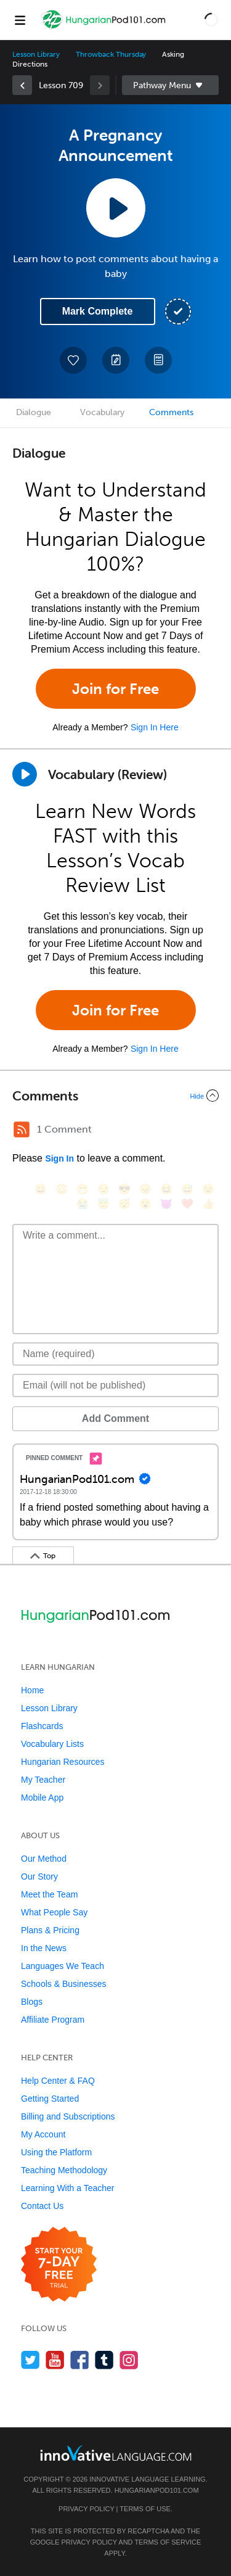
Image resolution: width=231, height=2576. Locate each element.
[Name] (115, 1354)
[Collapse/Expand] (115, 1095)
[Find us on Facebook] (79, 2359)
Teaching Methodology (64, 2170)
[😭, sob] (82, 1203)
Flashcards (42, 1726)
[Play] (24, 774)
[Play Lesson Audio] (115, 207)
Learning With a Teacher (68, 2188)
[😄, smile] (40, 1189)
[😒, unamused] (103, 1189)
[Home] (104, 28)
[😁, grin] (82, 1189)
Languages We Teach (62, 1966)
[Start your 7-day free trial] (59, 2265)
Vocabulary (102, 412)
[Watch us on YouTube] (55, 2359)
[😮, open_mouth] (145, 1203)
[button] (211, 19)
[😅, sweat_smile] (187, 1189)
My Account (43, 2134)
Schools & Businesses (64, 1984)
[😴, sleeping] (124, 1203)
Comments (171, 412)
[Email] (115, 1385)
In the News (44, 1948)
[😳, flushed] (61, 1189)
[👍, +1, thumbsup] (208, 1203)
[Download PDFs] (158, 360)
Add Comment (115, 1418)
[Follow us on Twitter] (30, 2359)
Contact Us (42, 2206)
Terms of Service (167, 2542)
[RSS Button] (21, 1129)
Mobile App (42, 1797)
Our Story (39, 1876)
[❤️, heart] (187, 1203)
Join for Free (115, 689)
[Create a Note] (115, 360)
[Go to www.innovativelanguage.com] (116, 2453)
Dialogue (33, 412)
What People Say (54, 1912)
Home (32, 1690)
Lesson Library (36, 54)
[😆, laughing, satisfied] (166, 1189)
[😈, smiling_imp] (166, 1203)
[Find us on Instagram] (129, 2359)
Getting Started (50, 2098)
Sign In (59, 1158)
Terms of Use (145, 2508)
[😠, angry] (145, 1189)
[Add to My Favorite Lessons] (73, 360)
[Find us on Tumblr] (104, 2359)
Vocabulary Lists (52, 1744)
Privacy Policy (86, 2508)
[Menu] (19, 19)
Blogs (32, 2002)
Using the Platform (56, 2152)
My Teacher (43, 1780)
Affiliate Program (52, 2020)
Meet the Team (49, 1894)
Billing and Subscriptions (68, 2116)
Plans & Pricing (50, 1930)
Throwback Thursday (111, 54)
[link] (22, 85)
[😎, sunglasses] (124, 1189)
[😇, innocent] (103, 1203)
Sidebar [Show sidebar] (170, 85)
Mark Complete (97, 311)
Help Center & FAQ (58, 2081)
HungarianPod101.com (157, 2490)
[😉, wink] (208, 1189)
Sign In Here (155, 727)
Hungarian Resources (62, 1762)
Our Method (44, 1859)
